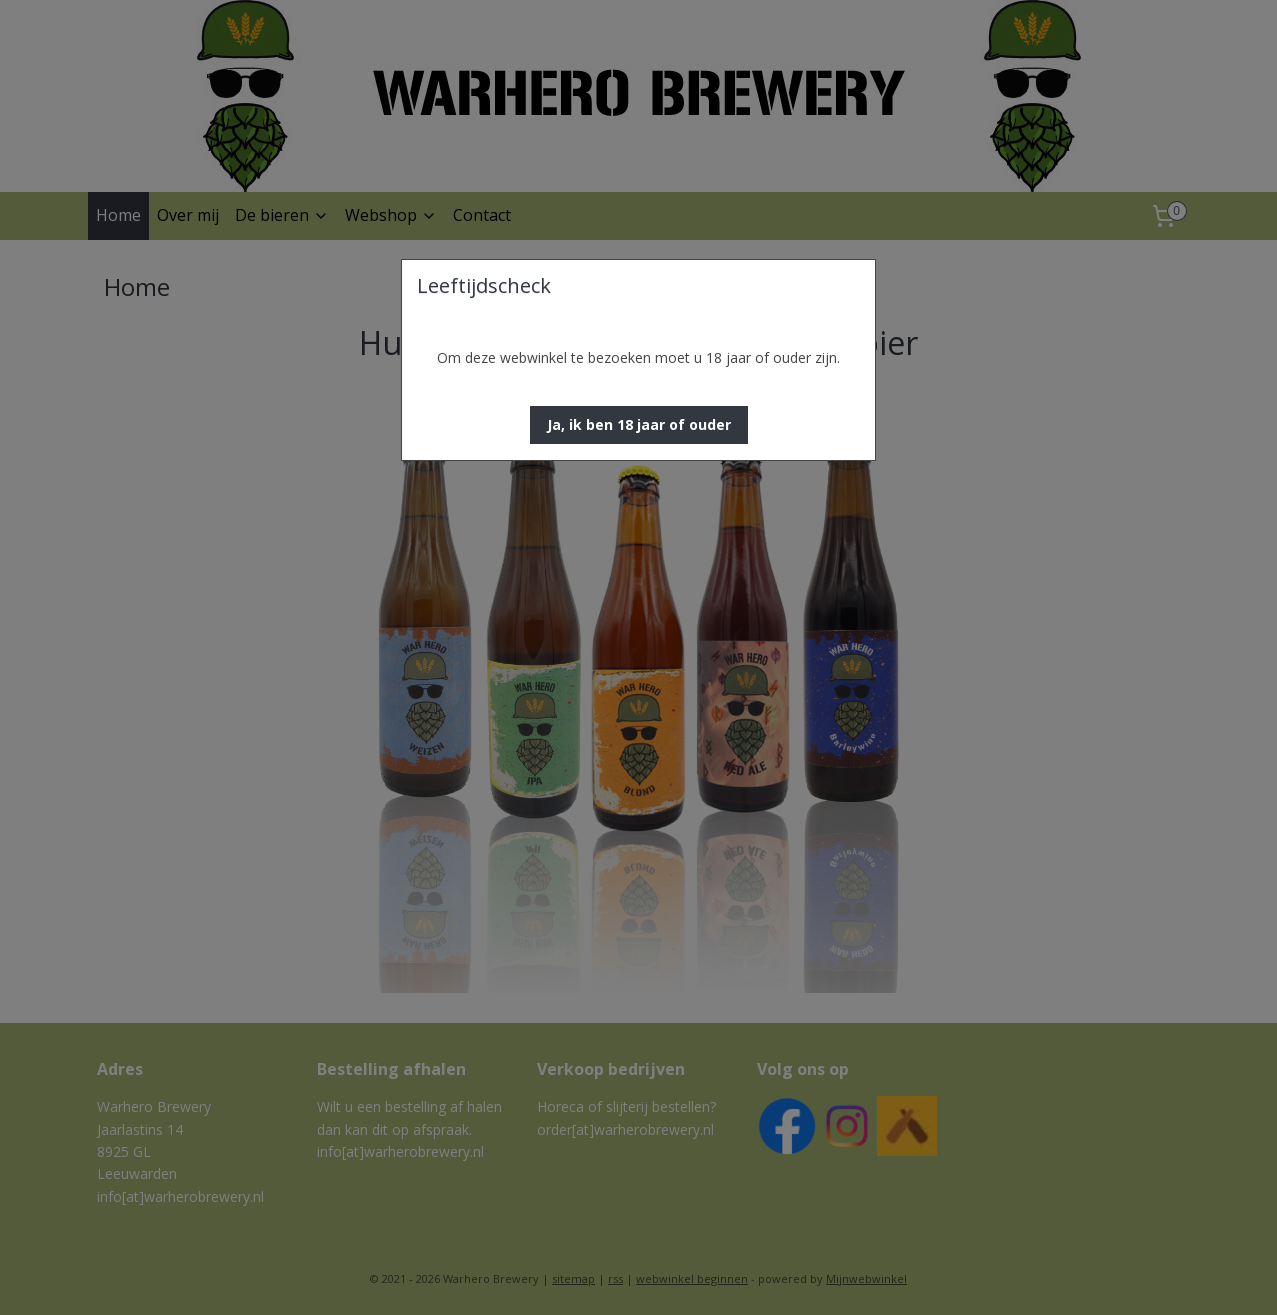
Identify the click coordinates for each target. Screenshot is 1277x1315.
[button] (639, 425)
